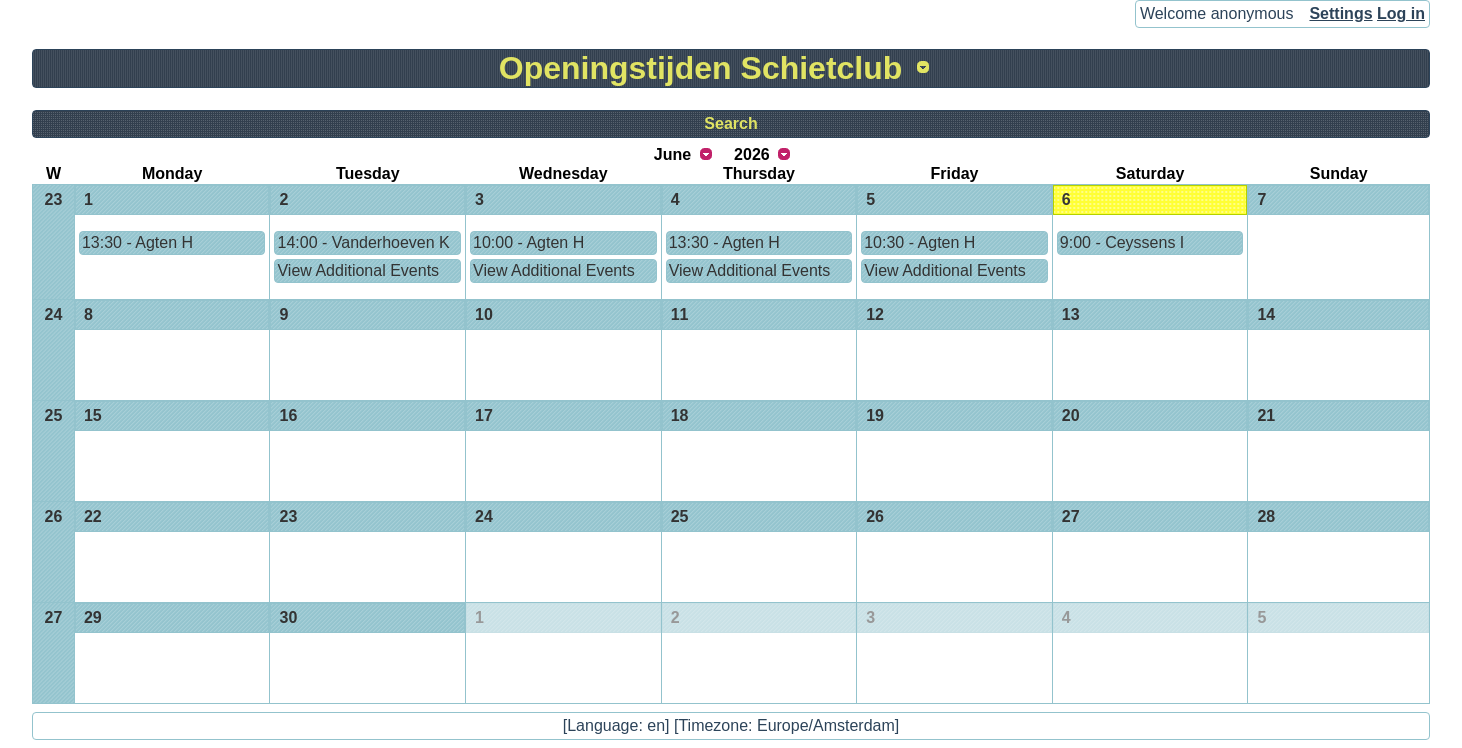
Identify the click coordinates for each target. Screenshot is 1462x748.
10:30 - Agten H (919, 242)
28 (1266, 516)
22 (93, 516)
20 (1071, 415)
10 (484, 314)
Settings (1340, 13)
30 (288, 617)
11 (680, 314)
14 (1266, 314)
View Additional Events (358, 270)
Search (730, 123)
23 (54, 199)
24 (54, 314)
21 (1266, 415)
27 (1071, 516)
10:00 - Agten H (528, 242)
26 (54, 516)
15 (93, 415)
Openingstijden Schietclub (701, 68)
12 (875, 314)
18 (680, 415)
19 (875, 415)
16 (288, 415)
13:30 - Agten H (137, 242)
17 (484, 415)
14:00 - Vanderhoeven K (363, 242)
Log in (1401, 13)
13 (1071, 314)
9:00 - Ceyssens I (1122, 242)
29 (93, 617)
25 (54, 415)
